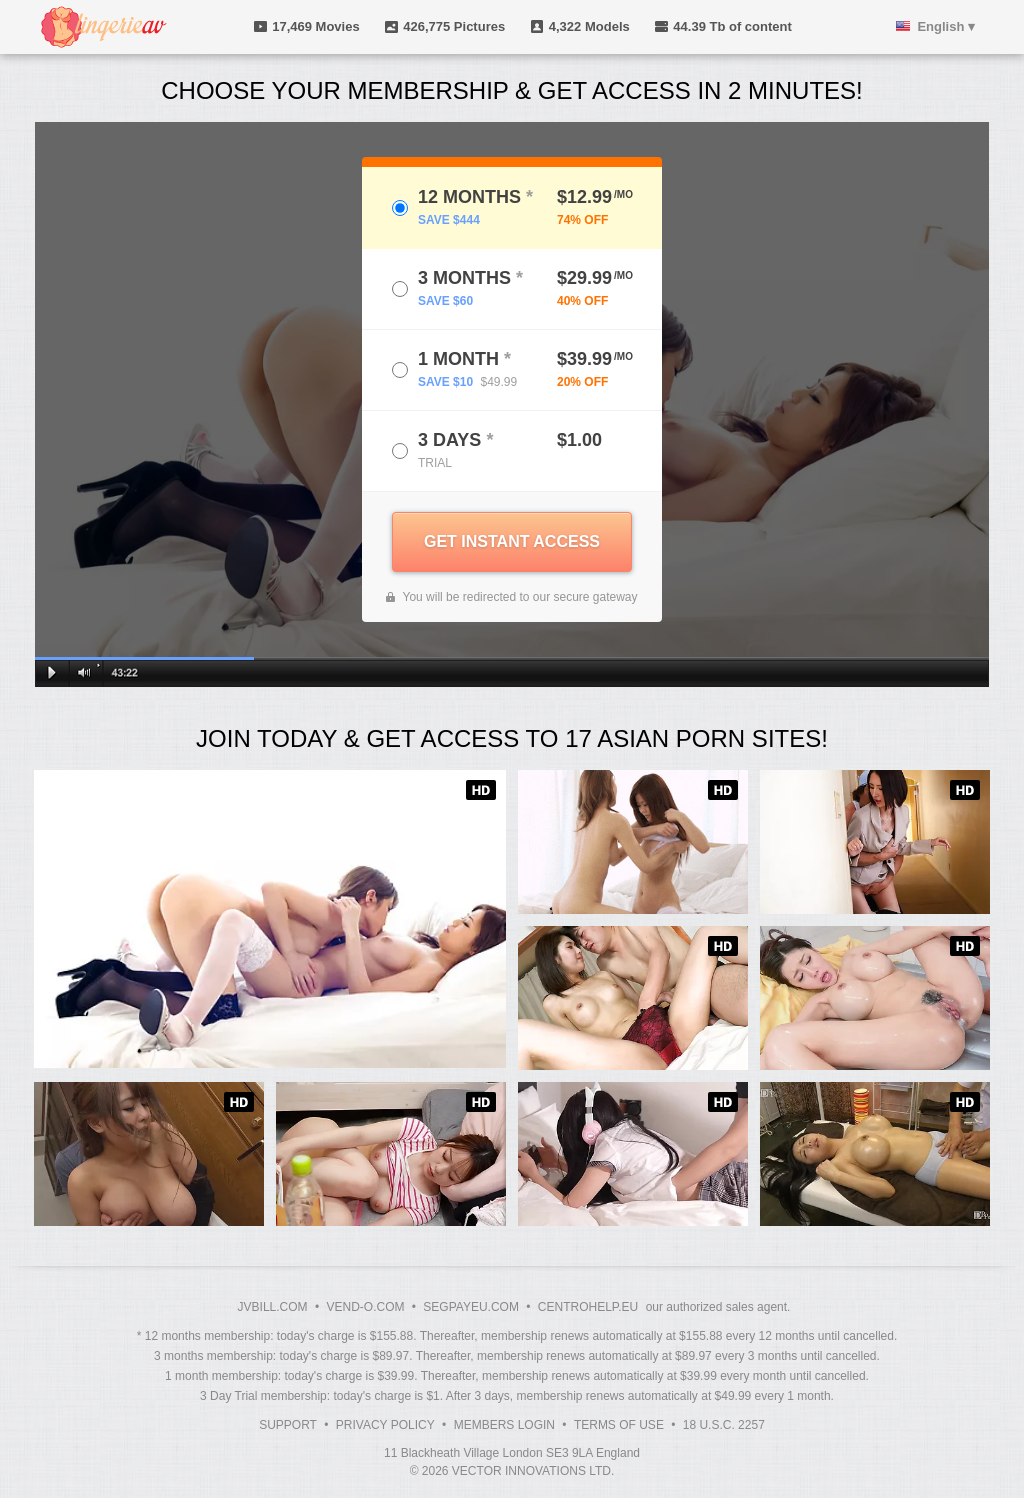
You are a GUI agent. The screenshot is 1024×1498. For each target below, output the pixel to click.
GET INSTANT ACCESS (512, 541)
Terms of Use (619, 1425)
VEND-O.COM (365, 1307)
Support (288, 1425)
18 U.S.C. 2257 (724, 1425)
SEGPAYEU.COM (471, 1307)
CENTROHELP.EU (588, 1307)
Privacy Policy (385, 1425)
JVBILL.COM (273, 1307)
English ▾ (946, 26)
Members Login (504, 1425)
